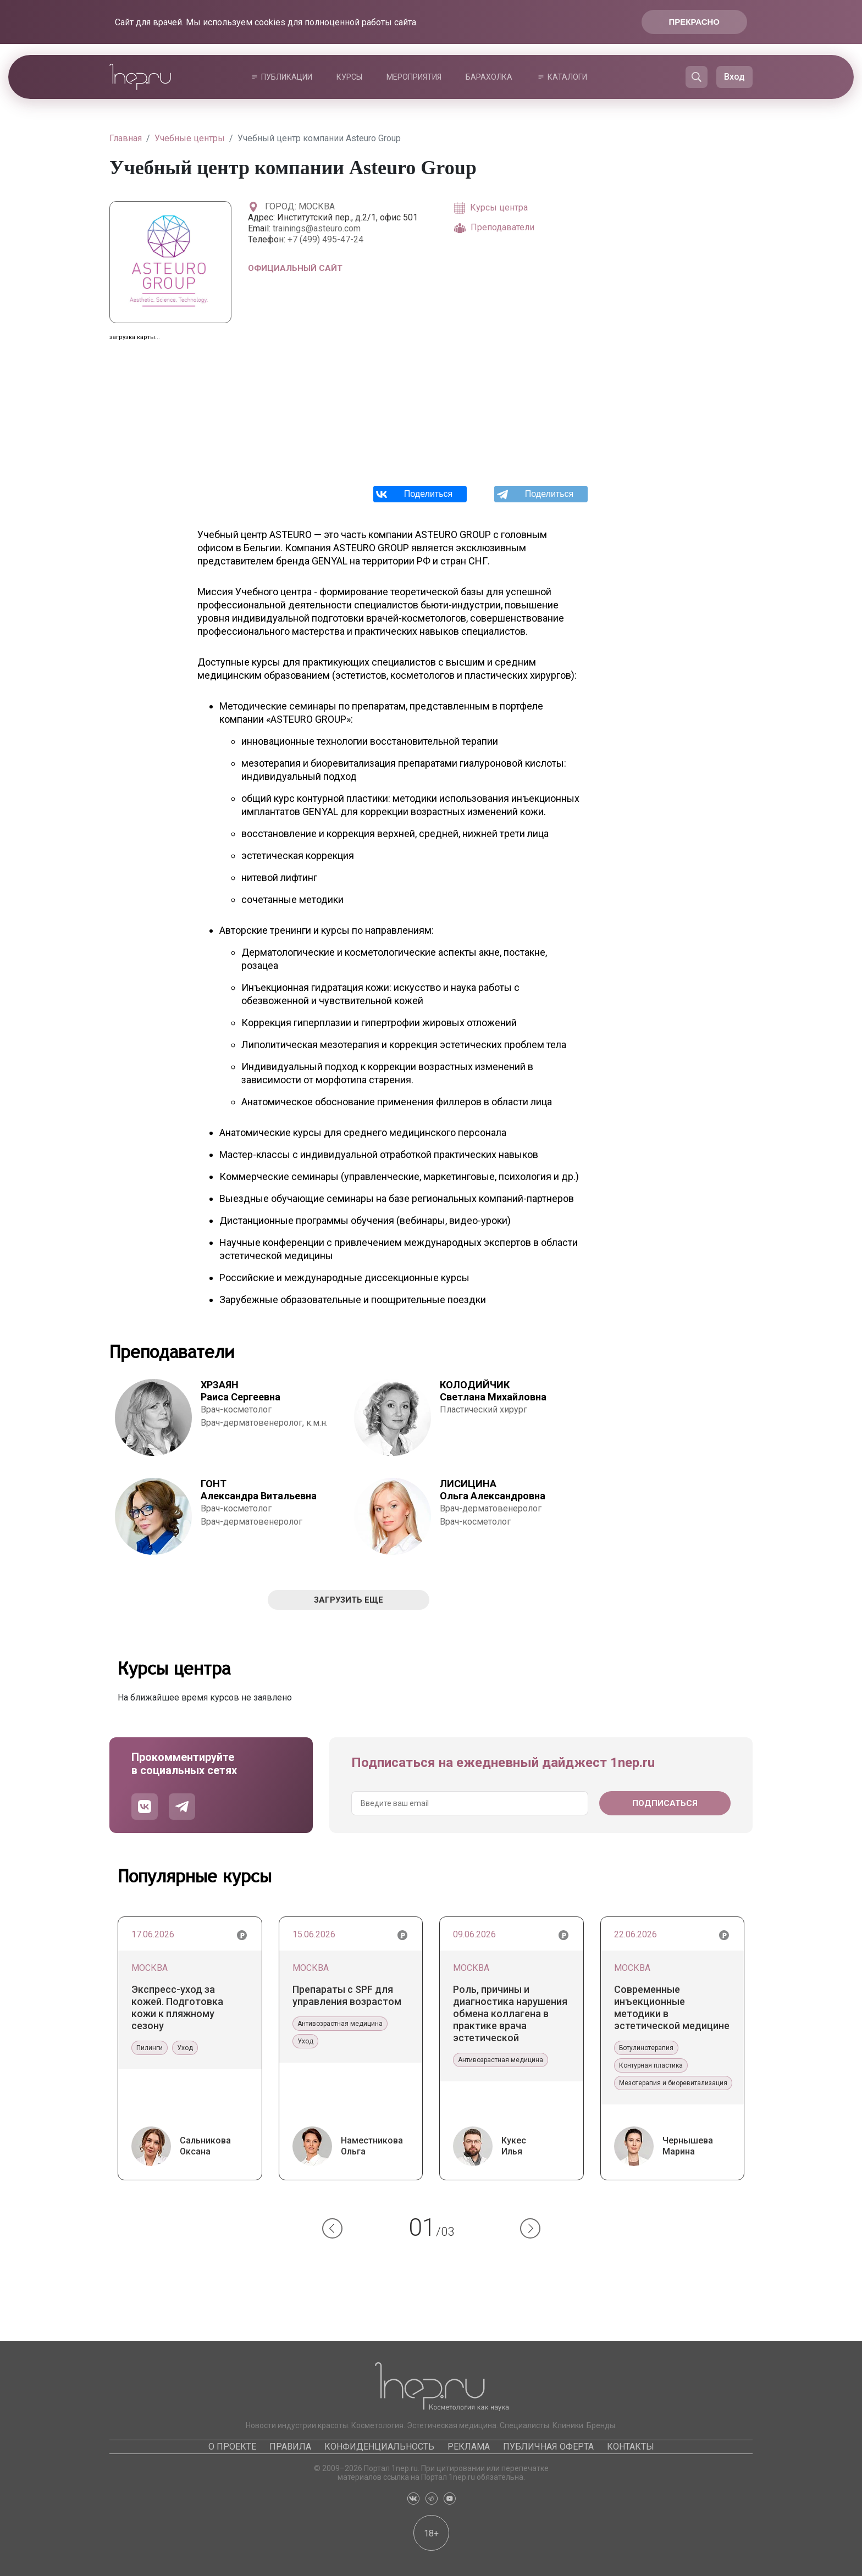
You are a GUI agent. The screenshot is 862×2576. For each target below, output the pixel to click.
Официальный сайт (295, 268)
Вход (734, 76)
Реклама (468, 2446)
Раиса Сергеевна (240, 1391)
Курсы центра (491, 208)
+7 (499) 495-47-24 (325, 239)
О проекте (232, 2446)
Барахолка (489, 77)
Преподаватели (494, 227)
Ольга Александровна (492, 1490)
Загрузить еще (348, 1600)
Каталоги (567, 77)
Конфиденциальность (379, 2446)
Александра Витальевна (259, 1490)
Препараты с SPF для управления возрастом (346, 1995)
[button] (332, 2228)
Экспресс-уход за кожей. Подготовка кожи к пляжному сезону (177, 2007)
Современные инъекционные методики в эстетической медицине (672, 2007)
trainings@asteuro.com (317, 228)
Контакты (630, 2446)
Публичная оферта (548, 2446)
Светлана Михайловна (493, 1391)
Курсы (349, 77)
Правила (290, 2446)
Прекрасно (694, 21)
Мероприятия (413, 77)
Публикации (286, 77)
